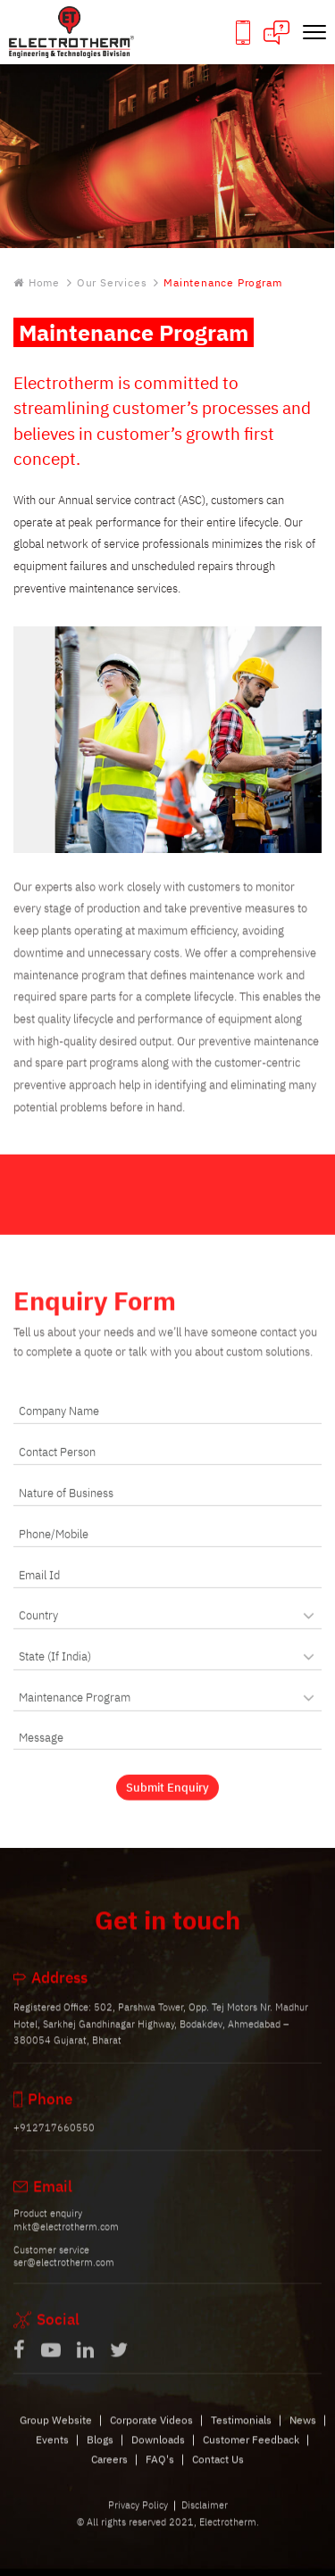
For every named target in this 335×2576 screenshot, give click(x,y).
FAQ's (160, 2473)
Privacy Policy (138, 2518)
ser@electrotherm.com (63, 2275)
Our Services (112, 283)
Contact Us (218, 2473)
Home (36, 283)
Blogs (100, 2452)
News (302, 2432)
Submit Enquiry (167, 1801)
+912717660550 (54, 2140)
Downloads (158, 2452)
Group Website (56, 2432)
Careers (109, 2473)
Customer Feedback (251, 2452)
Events (52, 2452)
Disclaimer (204, 2518)
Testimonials (241, 2432)
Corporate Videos (151, 2432)
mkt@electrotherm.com (66, 2239)
